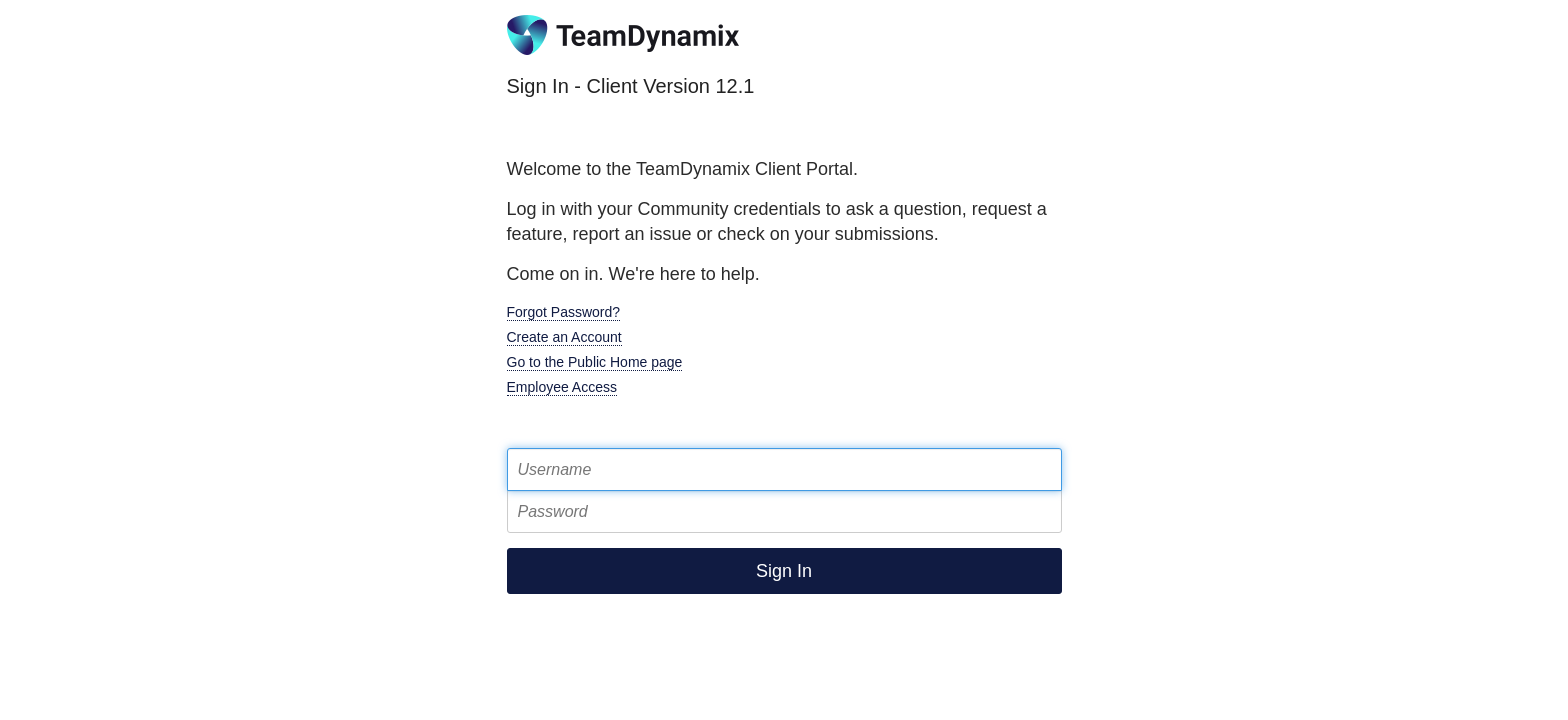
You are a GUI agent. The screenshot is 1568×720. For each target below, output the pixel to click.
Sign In (784, 571)
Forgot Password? (564, 312)
